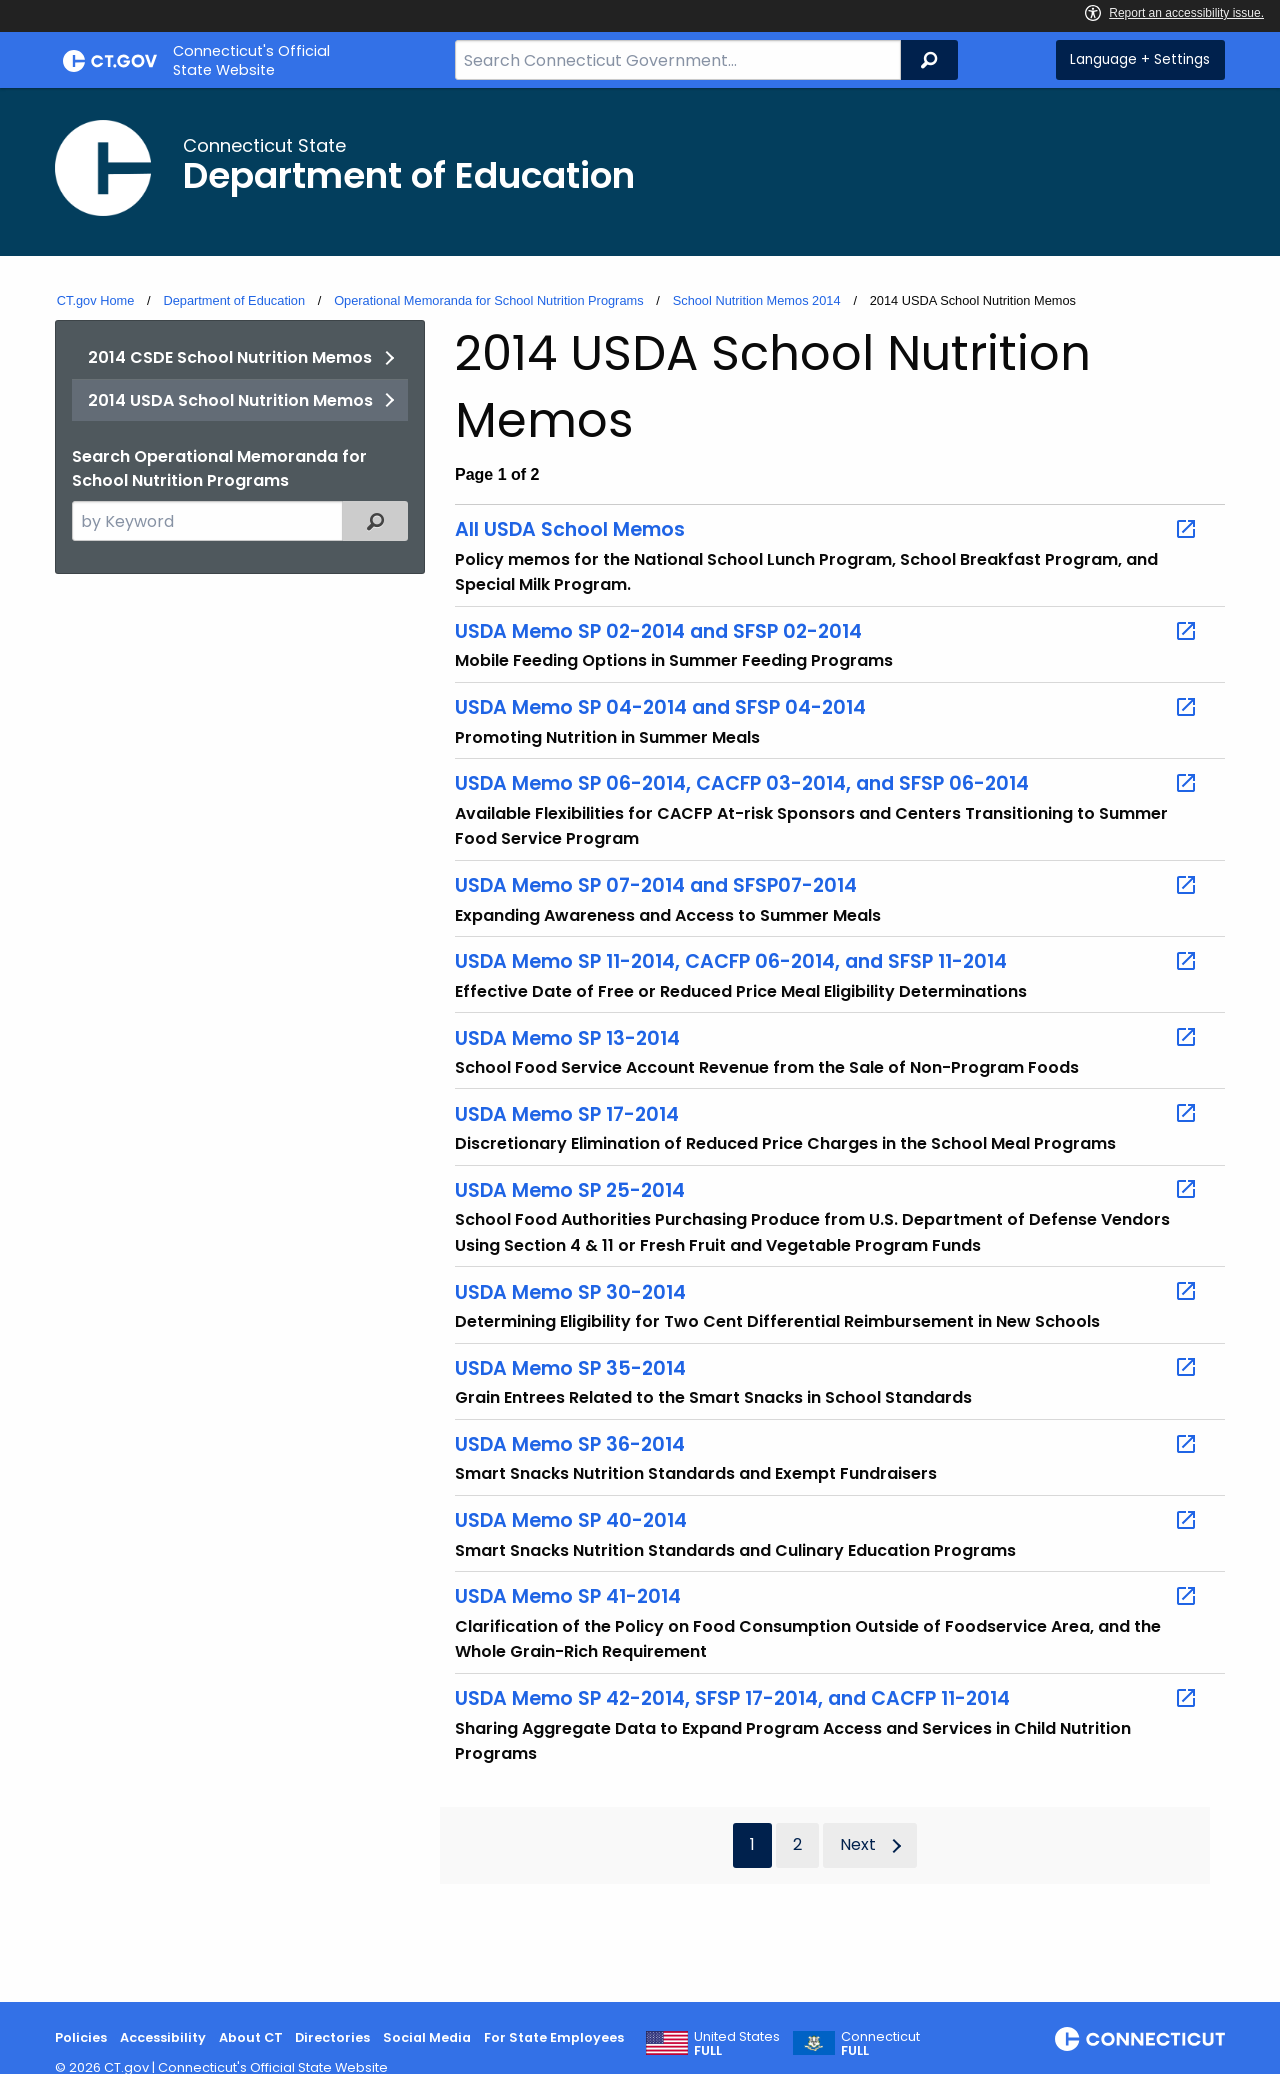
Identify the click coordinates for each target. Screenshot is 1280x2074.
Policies (81, 2037)
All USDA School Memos (826, 530)
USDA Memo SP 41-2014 (826, 1597)
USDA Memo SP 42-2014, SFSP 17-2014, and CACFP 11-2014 (826, 1699)
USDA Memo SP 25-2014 (826, 1190)
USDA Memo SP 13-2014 (826, 1038)
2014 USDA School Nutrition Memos (230, 400)
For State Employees (554, 2037)
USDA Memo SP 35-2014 (826, 1368)
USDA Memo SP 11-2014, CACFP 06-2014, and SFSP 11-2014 (826, 962)
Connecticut (880, 2044)
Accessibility (163, 2037)
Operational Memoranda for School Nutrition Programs (488, 300)
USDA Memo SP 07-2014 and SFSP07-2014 (826, 886)
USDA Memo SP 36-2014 (826, 1445)
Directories (332, 2037)
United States (737, 2044)
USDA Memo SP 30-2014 (826, 1292)
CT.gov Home (96, 300)
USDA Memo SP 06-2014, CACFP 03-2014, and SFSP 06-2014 (826, 784)
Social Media (427, 2037)
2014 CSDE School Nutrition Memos (230, 357)
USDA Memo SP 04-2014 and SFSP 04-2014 (826, 708)
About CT (251, 2037)
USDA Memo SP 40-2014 (826, 1521)
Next (858, 1844)
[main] (640, 1045)
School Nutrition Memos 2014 (757, 300)
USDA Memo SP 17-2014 (826, 1114)
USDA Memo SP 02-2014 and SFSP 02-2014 (826, 632)
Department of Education (234, 300)
